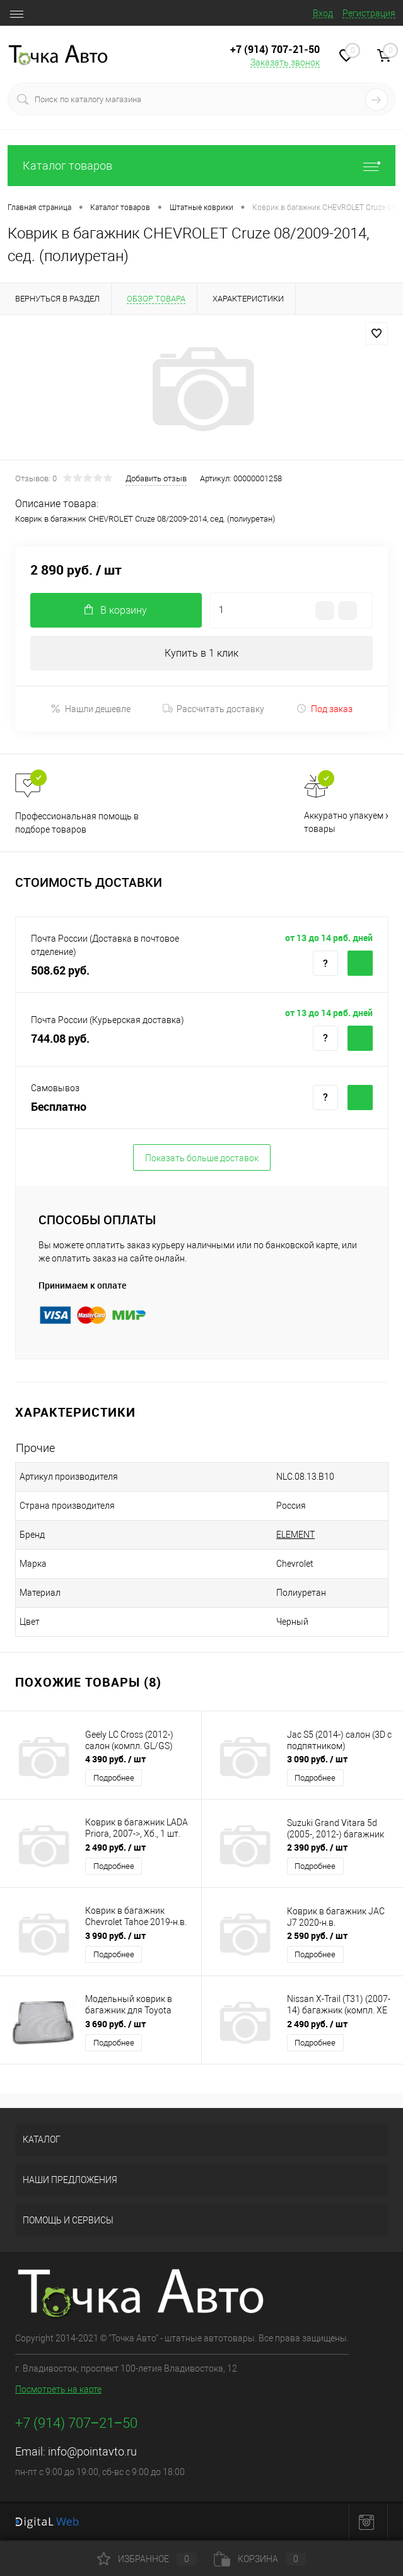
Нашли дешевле (90, 708)
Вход (323, 13)
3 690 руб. (115, 2024)
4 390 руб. (115, 1759)
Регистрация (368, 13)
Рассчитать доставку (213, 709)
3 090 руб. (317, 1759)
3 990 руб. (115, 1935)
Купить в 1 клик (201, 653)
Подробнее (113, 1778)
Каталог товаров (201, 165)
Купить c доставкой (360, 963)
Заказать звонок (285, 62)
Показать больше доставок (202, 1158)
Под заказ (324, 708)
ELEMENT (295, 1535)
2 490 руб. (115, 1847)
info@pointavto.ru (92, 2451)
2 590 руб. (317, 1935)
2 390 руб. (317, 1847)
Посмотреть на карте (58, 2389)
